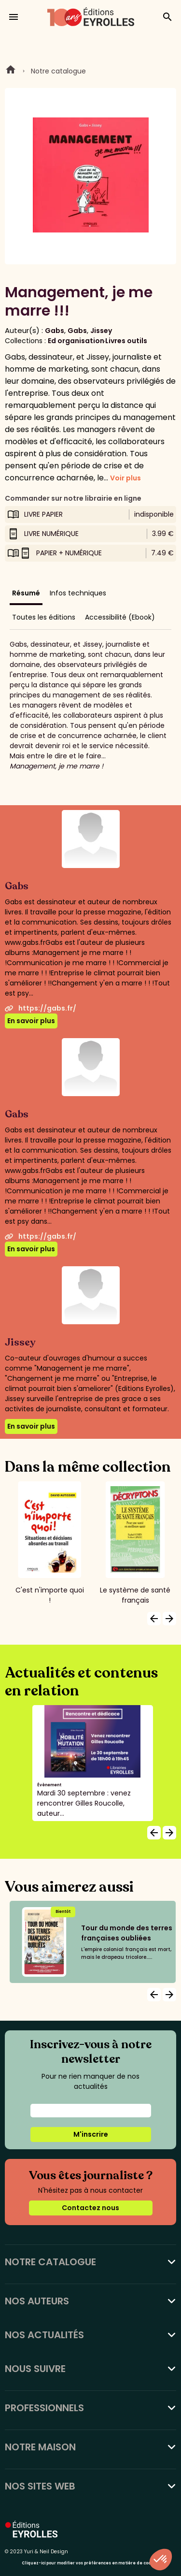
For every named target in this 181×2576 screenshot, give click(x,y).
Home (10, 71)
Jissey (101, 330)
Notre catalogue (58, 71)
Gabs (54, 330)
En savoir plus (31, 1021)
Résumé (26, 593)
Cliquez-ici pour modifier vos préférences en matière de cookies (90, 2563)
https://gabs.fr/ (40, 1008)
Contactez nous (90, 2208)
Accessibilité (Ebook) (120, 617)
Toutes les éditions (43, 617)
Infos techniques (78, 593)
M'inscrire (90, 2134)
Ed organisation (76, 341)
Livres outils (126, 341)
